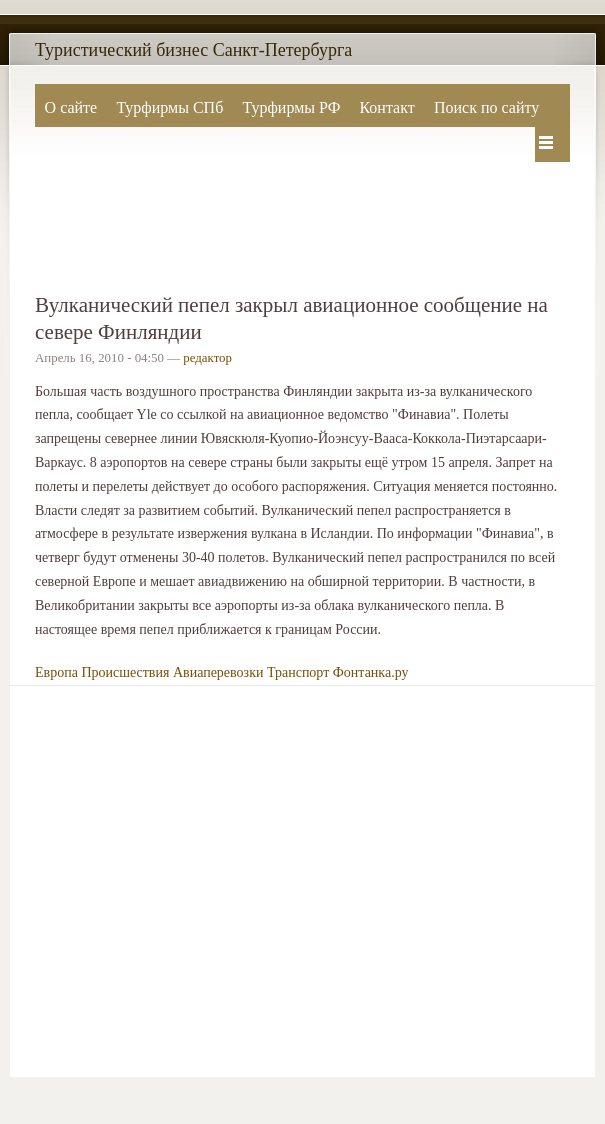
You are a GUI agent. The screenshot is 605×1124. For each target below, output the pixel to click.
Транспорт (298, 672)
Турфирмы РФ (291, 107)
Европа (56, 672)
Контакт (386, 107)
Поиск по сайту (486, 107)
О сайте (71, 107)
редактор (207, 358)
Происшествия (125, 672)
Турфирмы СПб (169, 107)
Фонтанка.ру (371, 672)
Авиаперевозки (218, 672)
